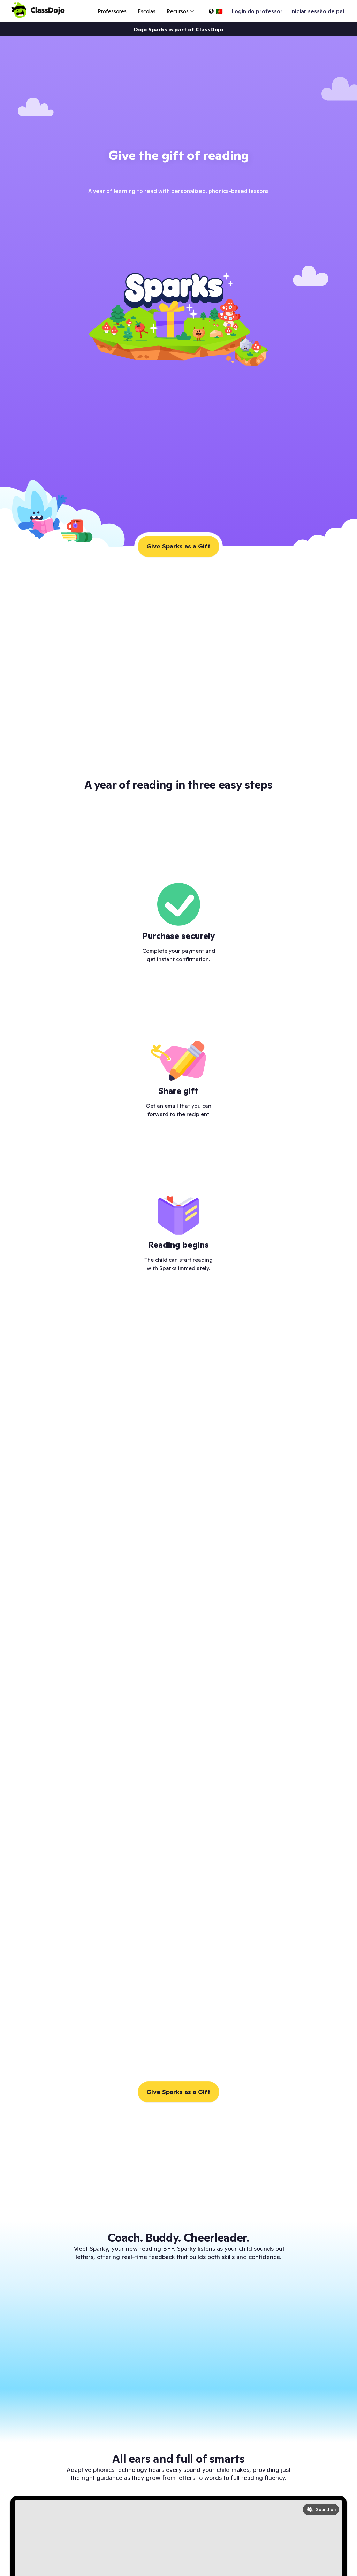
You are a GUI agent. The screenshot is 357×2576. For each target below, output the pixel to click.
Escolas (146, 11)
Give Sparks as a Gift (178, 546)
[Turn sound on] (321, 2509)
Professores (112, 11)
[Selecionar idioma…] (215, 11)
